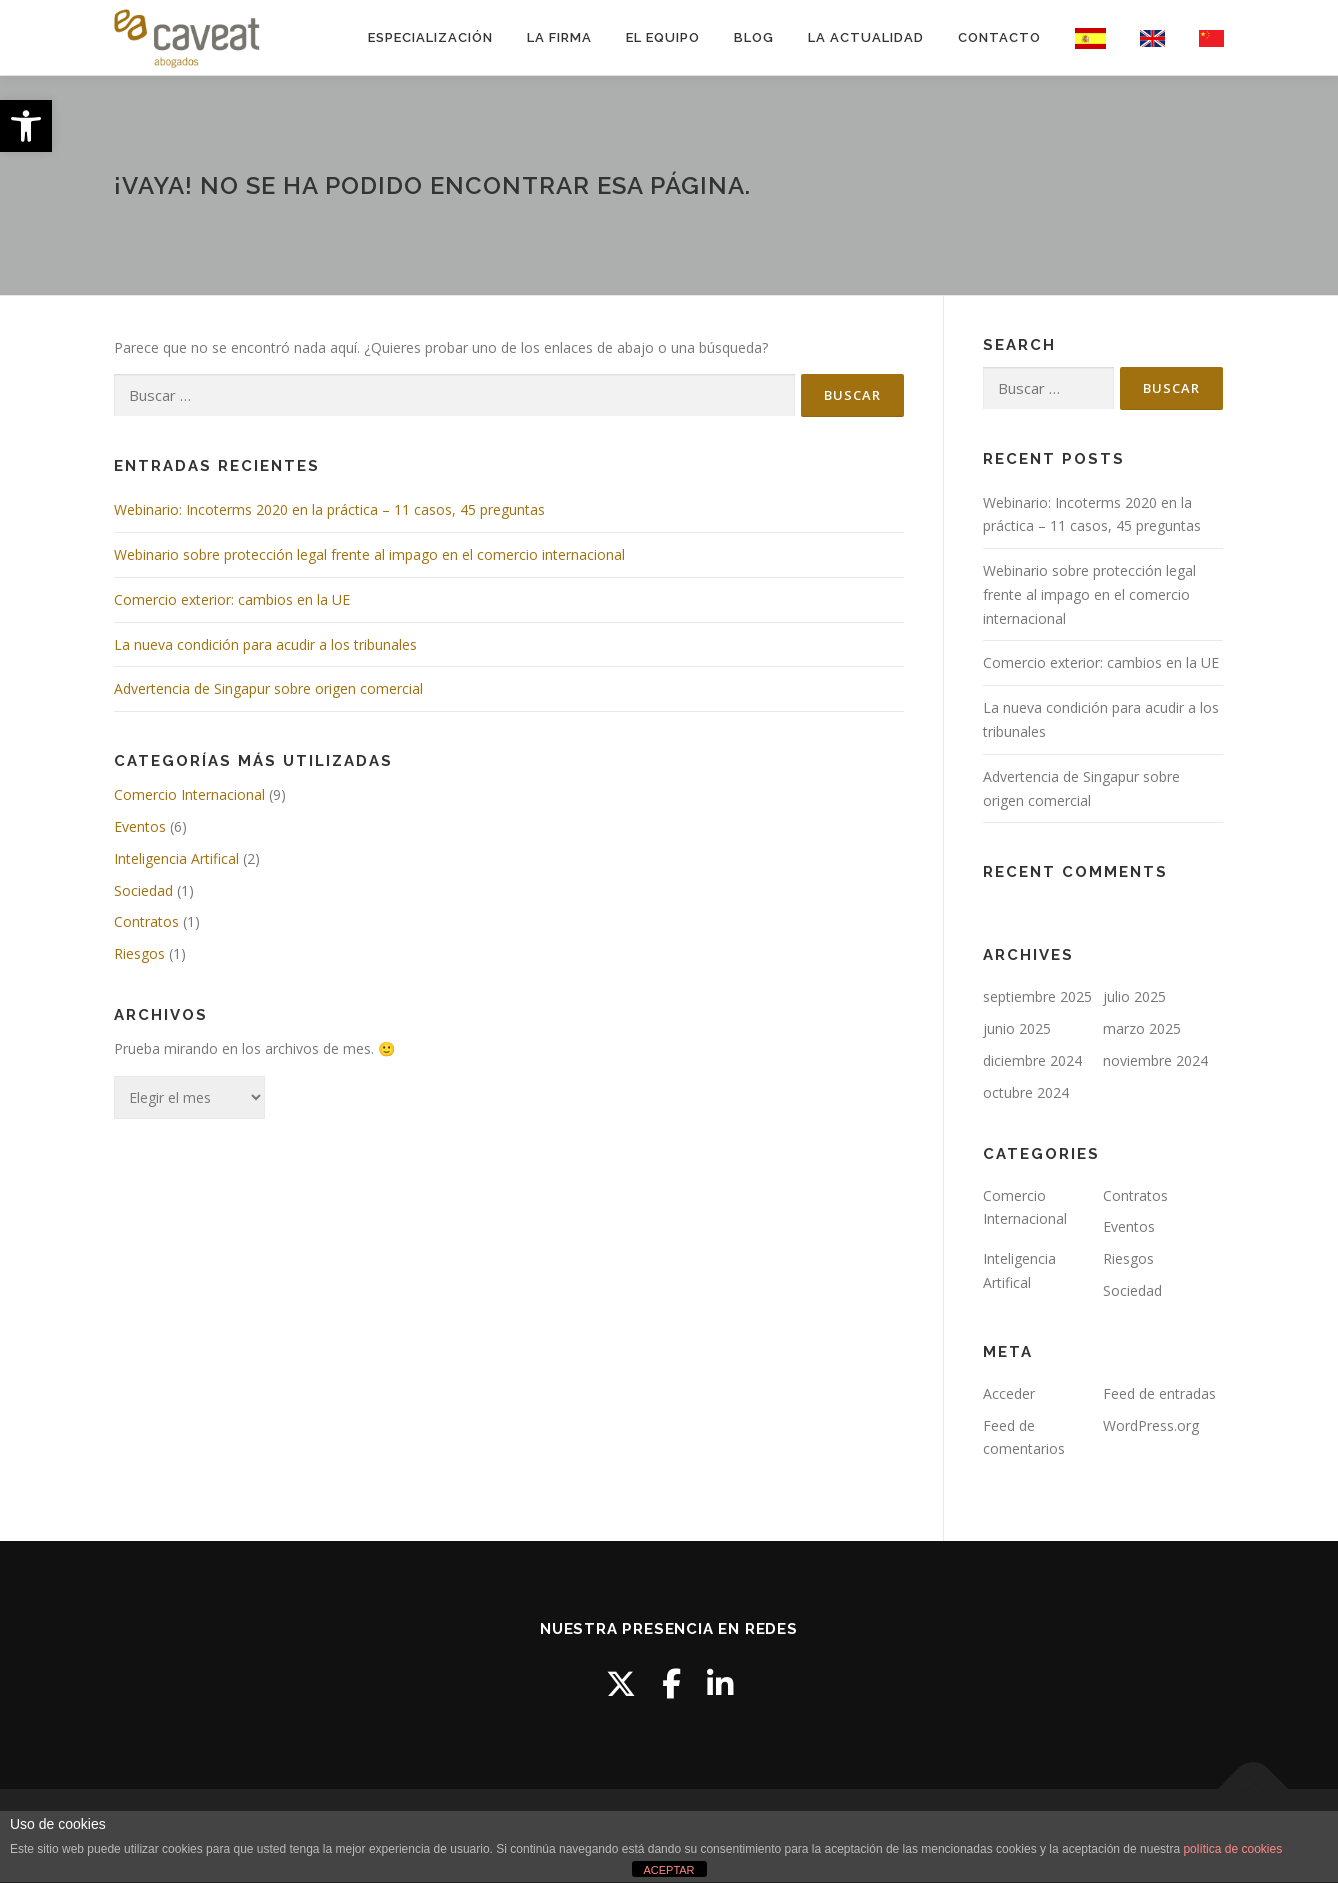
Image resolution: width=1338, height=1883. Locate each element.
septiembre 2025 (1037, 996)
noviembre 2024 (1155, 1060)
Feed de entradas (1159, 1393)
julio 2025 (1134, 996)
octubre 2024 (1026, 1092)
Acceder (1009, 1393)
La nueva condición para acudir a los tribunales (265, 644)
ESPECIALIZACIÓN (430, 37)
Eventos (140, 826)
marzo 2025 (1142, 1028)
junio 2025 (1017, 1028)
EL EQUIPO (663, 37)
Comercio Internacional (189, 794)
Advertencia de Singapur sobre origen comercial (268, 688)
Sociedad (143, 890)
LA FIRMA (559, 37)
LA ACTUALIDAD (866, 37)
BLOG (754, 37)
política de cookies (1232, 1849)
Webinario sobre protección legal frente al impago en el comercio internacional (369, 554)
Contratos (146, 921)
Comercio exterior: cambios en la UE (232, 599)
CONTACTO (999, 37)
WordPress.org (1151, 1425)
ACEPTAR (668, 1870)
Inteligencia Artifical (176, 858)
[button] (26, 126)
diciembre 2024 (1032, 1060)
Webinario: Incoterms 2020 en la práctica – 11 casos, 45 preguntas (329, 509)
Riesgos (139, 953)
